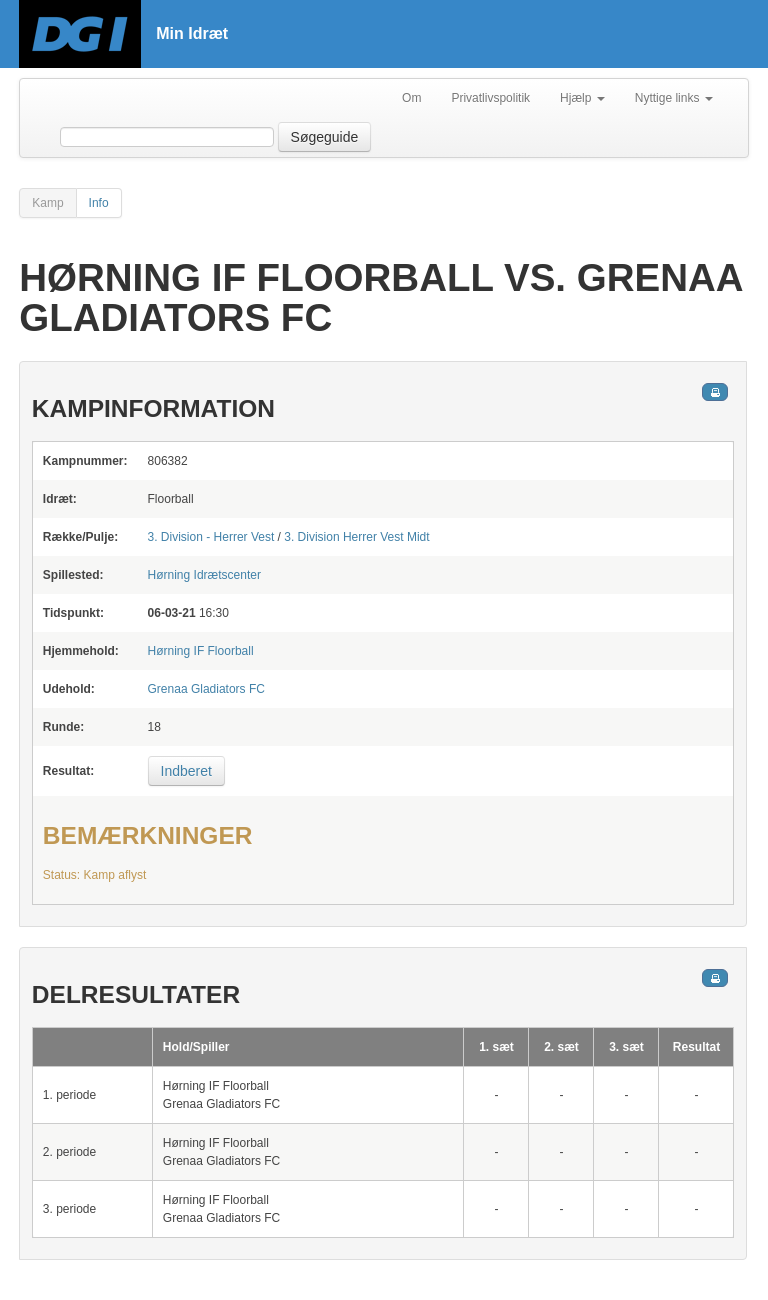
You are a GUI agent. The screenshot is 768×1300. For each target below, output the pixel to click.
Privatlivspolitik (490, 98)
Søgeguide (325, 137)
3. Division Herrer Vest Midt (356, 537)
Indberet (186, 771)
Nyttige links (674, 98)
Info (99, 203)
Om (411, 98)
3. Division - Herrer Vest (211, 537)
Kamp (47, 203)
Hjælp (582, 98)
